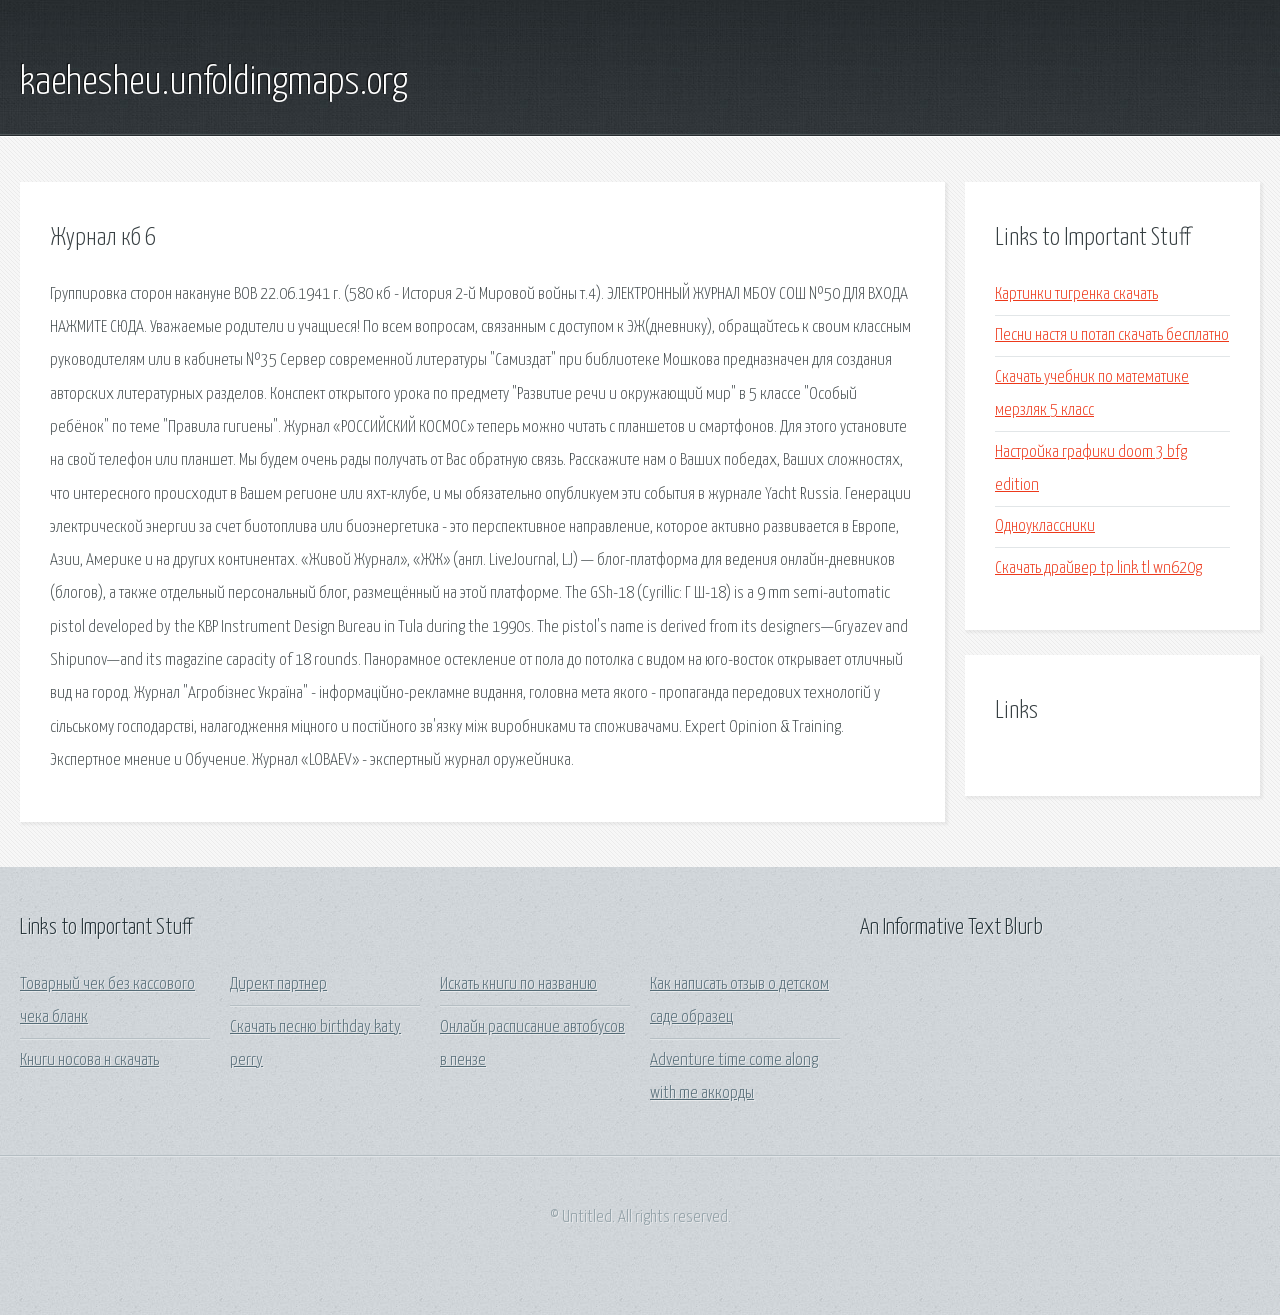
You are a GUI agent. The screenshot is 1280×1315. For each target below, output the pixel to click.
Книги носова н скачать (89, 1060)
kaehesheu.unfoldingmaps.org (214, 83)
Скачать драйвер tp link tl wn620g (1098, 568)
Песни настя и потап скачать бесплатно (1112, 335)
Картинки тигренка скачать (1076, 294)
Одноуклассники (1045, 526)
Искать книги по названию (518, 984)
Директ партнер (278, 984)
